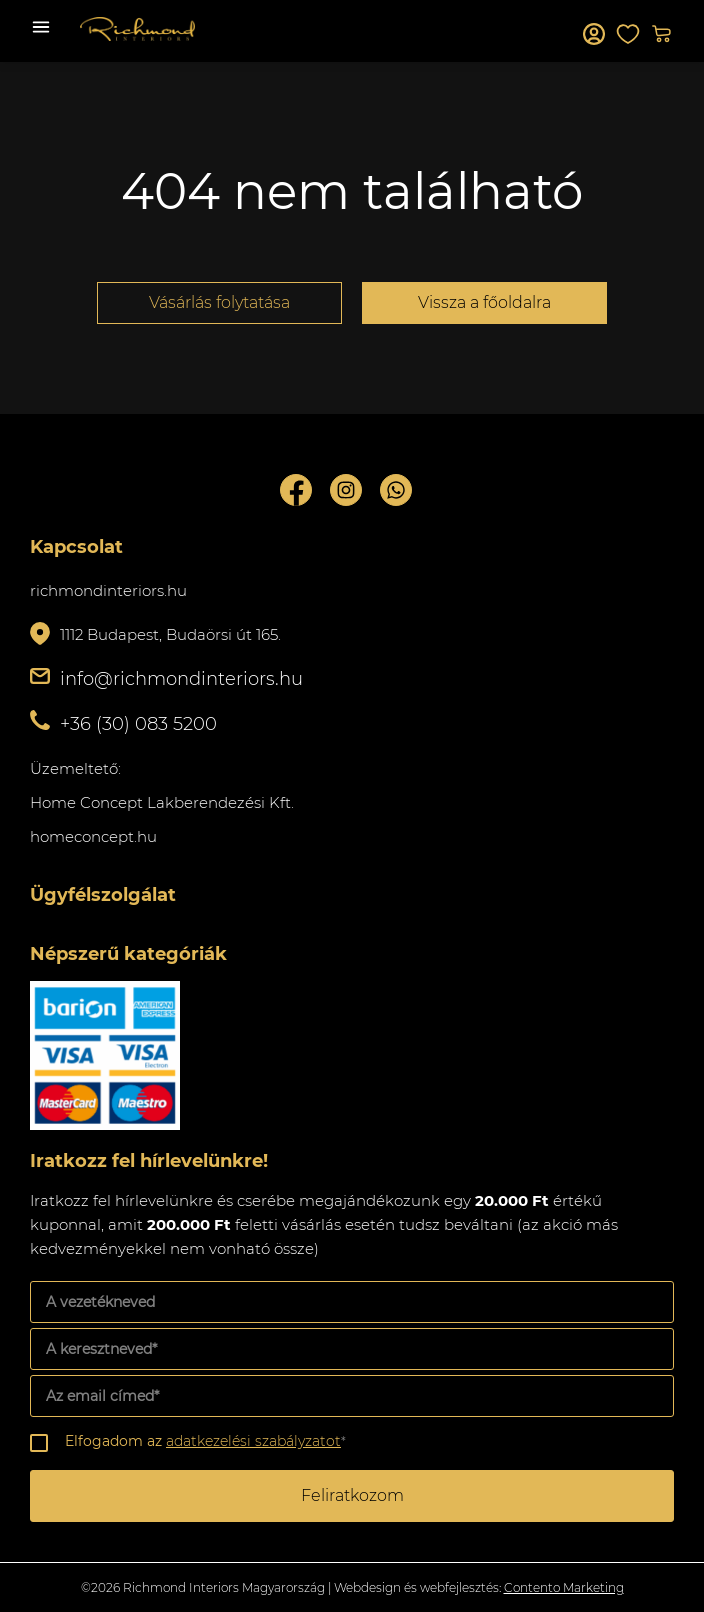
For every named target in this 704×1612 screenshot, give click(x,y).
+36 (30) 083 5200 (138, 724)
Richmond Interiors (137, 29)
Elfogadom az (205, 1441)
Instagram (346, 490)
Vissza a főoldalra (484, 302)
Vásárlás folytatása (219, 302)
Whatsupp (396, 490)
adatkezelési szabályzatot (253, 1441)
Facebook (296, 490)
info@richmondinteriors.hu (181, 679)
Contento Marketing (564, 1587)
